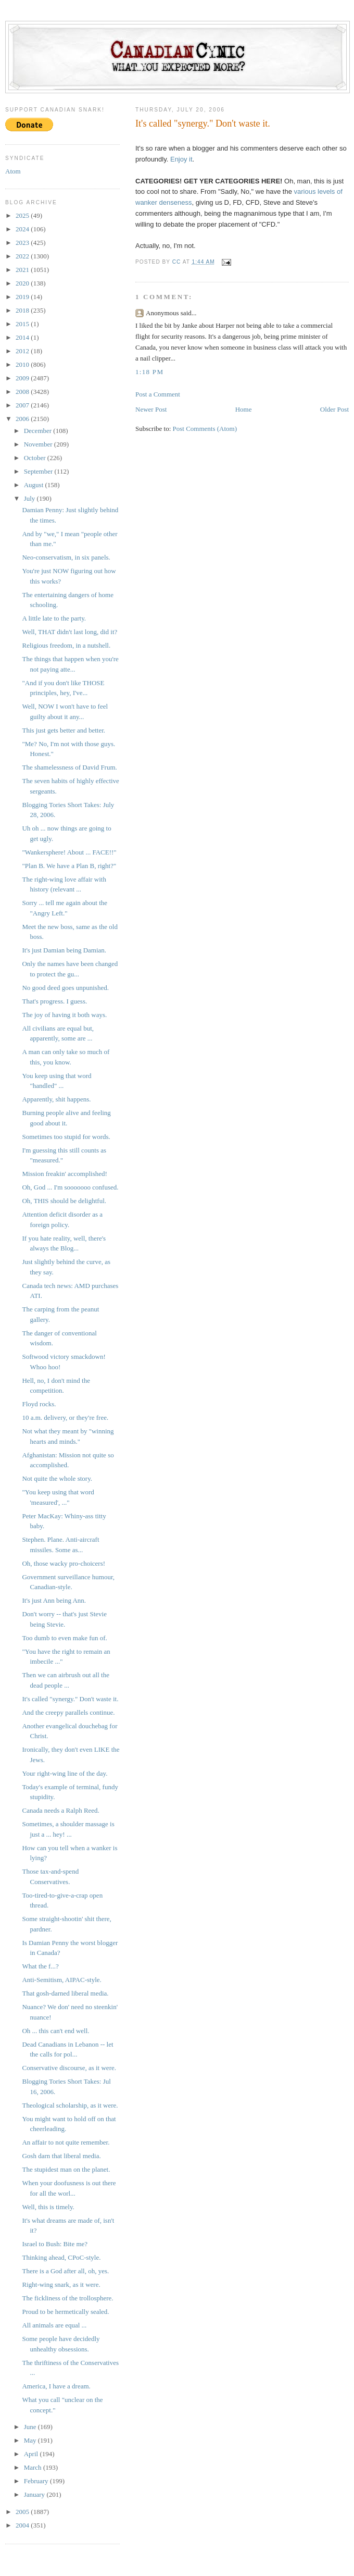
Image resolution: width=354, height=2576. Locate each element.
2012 (23, 351)
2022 (23, 256)
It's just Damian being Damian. (64, 950)
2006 (23, 419)
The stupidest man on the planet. (66, 2169)
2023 (23, 242)
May (31, 2440)
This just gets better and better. (63, 730)
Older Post (334, 409)
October (35, 458)
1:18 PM (149, 372)
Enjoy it (181, 159)
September (39, 471)
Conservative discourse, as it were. (69, 2068)
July (30, 498)
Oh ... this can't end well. (55, 2031)
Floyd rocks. (39, 1404)
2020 (23, 283)
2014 (23, 337)
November (39, 444)
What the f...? (40, 1966)
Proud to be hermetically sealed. (65, 2311)
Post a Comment (157, 394)
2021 (23, 270)
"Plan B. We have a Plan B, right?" (69, 866)
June (31, 2427)
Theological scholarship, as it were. (70, 2105)
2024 (23, 229)
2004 (23, 2525)
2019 (23, 297)
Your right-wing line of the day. (64, 1773)
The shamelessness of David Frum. (69, 767)
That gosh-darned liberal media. (65, 1993)
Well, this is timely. (48, 2207)
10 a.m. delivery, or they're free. (65, 1417)
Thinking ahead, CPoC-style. (61, 2257)
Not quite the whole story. (57, 1478)
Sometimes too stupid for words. (66, 1137)
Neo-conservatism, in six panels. (66, 557)
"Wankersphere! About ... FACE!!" (69, 852)
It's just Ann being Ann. (54, 1600)
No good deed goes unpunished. (65, 988)
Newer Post (151, 409)
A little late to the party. (54, 618)
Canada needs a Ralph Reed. (60, 1810)
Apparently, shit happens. (56, 1099)
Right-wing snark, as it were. (61, 2284)
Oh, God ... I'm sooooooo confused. (70, 1187)
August (34, 485)
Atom (13, 171)
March (33, 2467)
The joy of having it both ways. (64, 1015)
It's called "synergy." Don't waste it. (70, 1699)
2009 (23, 378)
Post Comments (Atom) (205, 428)
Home (243, 409)
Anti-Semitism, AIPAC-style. (61, 1980)
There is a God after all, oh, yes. (65, 2271)
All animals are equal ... (54, 2325)
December (39, 431)
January (35, 2494)
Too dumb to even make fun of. (64, 1638)
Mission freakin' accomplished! (64, 1174)
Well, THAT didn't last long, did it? (69, 632)
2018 (23, 310)
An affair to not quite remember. (65, 2142)
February (37, 2481)
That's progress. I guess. (54, 1001)
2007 (23, 405)
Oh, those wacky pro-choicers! (63, 1563)
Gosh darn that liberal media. (61, 2156)
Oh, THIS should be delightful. (64, 1201)
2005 (23, 2512)
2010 (23, 364)
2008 (23, 391)
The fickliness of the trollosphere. (67, 2298)
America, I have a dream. (56, 2386)
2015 (23, 324)
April (32, 2454)
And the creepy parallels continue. (68, 1712)
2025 (23, 215)
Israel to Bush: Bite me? (54, 2244)
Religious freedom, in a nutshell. (66, 645)
